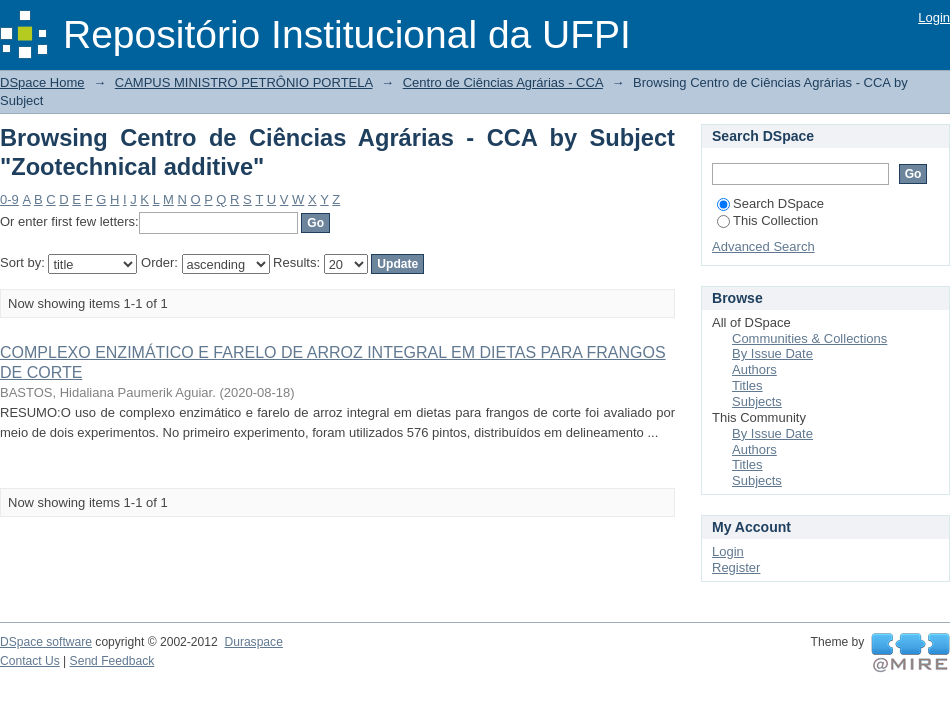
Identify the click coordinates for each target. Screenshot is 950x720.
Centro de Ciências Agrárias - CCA (503, 82)
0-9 (9, 199)
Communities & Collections (809, 338)
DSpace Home (42, 82)
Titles (747, 385)
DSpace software (46, 642)
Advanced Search (763, 246)
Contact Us (30, 661)
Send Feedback (112, 661)
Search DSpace (770, 203)
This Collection (767, 220)
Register (736, 567)
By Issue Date (772, 353)
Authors (754, 369)
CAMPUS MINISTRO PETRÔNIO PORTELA (244, 82)
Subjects (757, 401)
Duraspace (253, 642)
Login (934, 17)
